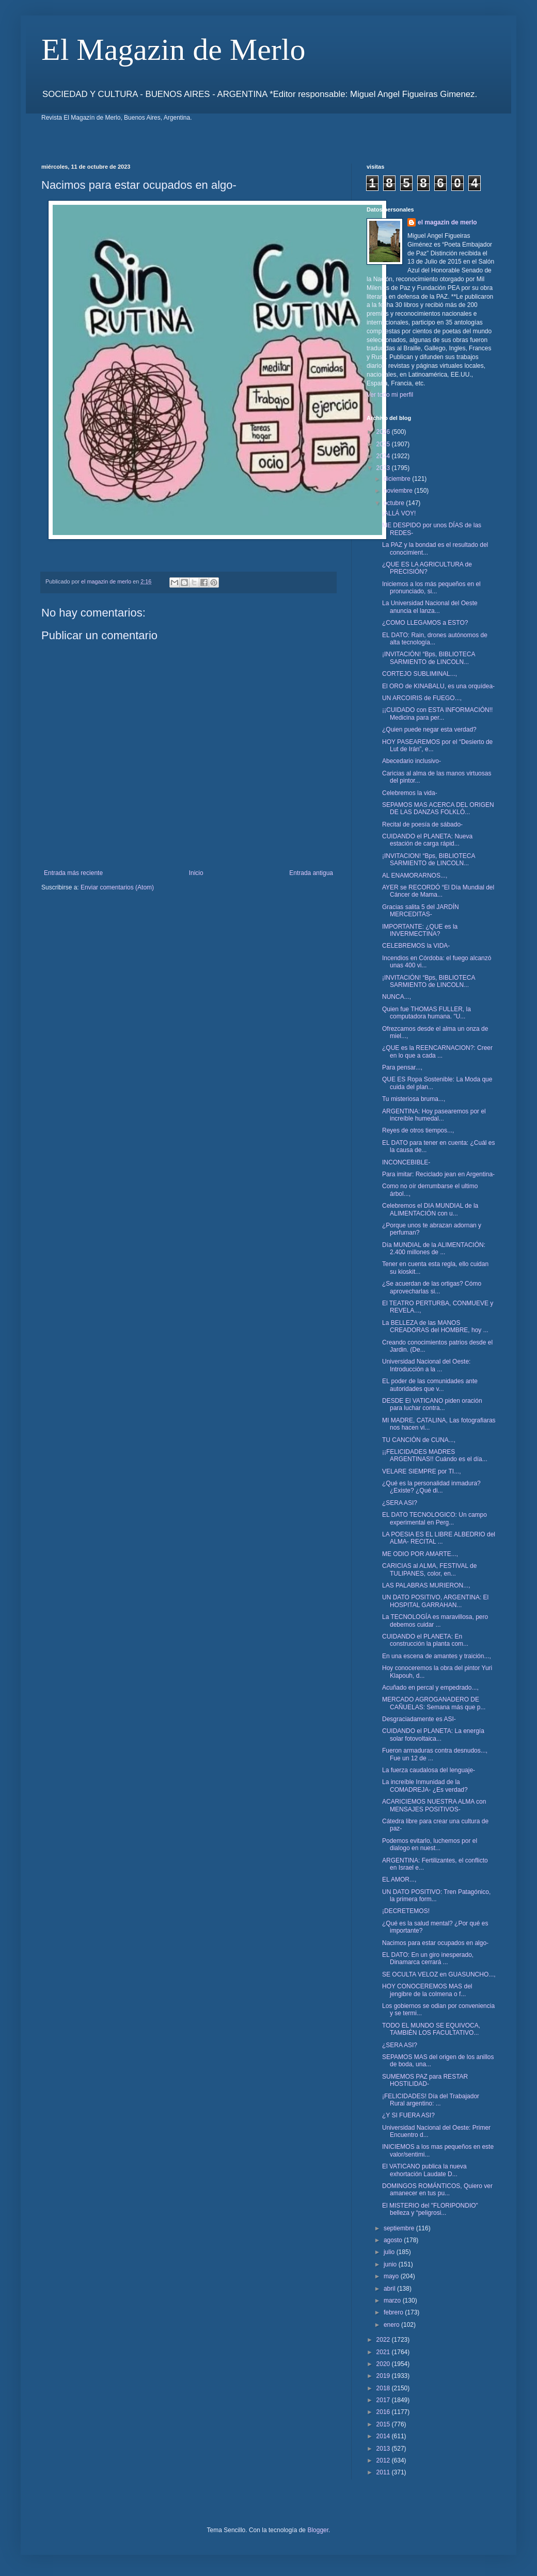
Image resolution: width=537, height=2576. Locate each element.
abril (390, 2288)
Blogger (317, 2530)
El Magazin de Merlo (173, 50)
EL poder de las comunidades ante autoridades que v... (430, 1385)
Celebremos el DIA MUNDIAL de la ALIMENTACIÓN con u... (430, 1209)
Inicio (196, 873)
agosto (394, 2240)
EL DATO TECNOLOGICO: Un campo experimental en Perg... (434, 1518)
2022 (384, 2339)
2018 (384, 2388)
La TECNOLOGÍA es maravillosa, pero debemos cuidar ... (435, 1620)
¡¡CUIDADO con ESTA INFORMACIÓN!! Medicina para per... (437, 713)
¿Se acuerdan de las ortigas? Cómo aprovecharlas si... (431, 1287)
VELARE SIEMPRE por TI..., (421, 1471)
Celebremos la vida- (409, 793)
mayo (392, 2276)
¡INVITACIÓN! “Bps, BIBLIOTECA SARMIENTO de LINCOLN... (428, 658)
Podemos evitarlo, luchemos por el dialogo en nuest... (429, 1844)
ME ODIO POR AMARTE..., (420, 1554)
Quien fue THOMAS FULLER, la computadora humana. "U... (426, 1013)
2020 (384, 2364)
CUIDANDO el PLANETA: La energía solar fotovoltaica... (433, 1734)
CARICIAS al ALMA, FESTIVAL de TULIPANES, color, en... (429, 1569)
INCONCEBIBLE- (406, 1162)
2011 (384, 2472)
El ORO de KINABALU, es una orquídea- (438, 686)
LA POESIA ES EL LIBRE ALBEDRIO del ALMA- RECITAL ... (438, 1538)
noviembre (399, 490)
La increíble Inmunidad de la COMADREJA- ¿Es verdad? (425, 1785)
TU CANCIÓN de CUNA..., (418, 1440)
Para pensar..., (402, 1067)
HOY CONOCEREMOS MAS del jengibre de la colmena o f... (427, 1990)
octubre (395, 503)
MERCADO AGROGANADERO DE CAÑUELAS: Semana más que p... (433, 1703)
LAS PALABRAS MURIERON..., (426, 1585)
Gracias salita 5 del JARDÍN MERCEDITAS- (420, 910)
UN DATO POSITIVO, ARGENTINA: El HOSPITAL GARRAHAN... (435, 1601)
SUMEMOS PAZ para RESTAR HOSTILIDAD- (425, 2080)
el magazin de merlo (447, 222)
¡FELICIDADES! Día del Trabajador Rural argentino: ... (430, 2100)
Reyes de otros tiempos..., (418, 1130)
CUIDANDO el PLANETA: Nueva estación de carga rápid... (427, 840)
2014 (384, 2436)
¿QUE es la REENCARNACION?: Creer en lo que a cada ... (437, 1051)
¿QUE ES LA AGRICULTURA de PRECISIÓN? (427, 568)
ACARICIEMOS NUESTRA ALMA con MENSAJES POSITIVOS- (434, 1805)
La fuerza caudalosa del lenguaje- (428, 1770)
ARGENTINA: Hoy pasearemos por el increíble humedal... (434, 1115)
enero (392, 2324)
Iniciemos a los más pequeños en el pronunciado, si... (431, 587)
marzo (393, 2300)
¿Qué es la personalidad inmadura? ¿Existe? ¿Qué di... (431, 1487)
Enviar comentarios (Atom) (117, 887)
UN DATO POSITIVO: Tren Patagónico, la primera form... (436, 1895)
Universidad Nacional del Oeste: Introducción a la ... (426, 1365)
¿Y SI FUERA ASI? (408, 2115)
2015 (384, 2424)
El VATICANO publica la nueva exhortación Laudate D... (424, 2170)
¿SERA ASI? (399, 1502)
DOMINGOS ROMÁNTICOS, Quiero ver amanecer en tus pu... (437, 2189)
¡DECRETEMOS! (406, 1911)
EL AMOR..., (399, 1879)
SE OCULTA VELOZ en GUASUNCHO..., (439, 1974)
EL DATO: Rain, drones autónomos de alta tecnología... (434, 638)
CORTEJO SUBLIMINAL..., (419, 673)
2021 (384, 2352)
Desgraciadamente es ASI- (419, 1719)
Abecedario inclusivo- (411, 761)
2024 (384, 456)
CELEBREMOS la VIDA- (416, 945)
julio (390, 2252)
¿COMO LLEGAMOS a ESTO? (425, 622)
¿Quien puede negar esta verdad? (429, 729)
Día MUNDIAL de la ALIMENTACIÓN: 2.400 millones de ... (433, 1248)
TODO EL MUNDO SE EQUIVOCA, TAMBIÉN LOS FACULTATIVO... (431, 2029)
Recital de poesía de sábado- (422, 824)
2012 (384, 2460)
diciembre (398, 478)
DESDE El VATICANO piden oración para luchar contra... (432, 1404)
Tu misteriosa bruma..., (413, 1099)
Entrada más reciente (73, 873)
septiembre (400, 2228)
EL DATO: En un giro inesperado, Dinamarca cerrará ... (427, 1958)
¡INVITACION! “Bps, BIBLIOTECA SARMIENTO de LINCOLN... (428, 859)
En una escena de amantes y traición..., (436, 1656)
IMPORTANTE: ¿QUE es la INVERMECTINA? (419, 930)
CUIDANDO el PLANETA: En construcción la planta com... (425, 1640)
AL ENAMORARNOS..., (414, 875)
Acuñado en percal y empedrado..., (430, 1687)
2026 (384, 431)
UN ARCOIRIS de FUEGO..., (422, 698)
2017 (384, 2400)
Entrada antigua (311, 873)
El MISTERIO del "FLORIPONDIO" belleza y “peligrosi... (430, 2209)
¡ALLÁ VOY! (399, 513)
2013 (384, 2448)
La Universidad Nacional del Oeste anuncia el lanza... (430, 607)
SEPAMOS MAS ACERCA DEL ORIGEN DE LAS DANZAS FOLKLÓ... (438, 808)
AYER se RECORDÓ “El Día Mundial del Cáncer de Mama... (438, 891)
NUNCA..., (396, 996)
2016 (384, 2412)
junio (391, 2264)
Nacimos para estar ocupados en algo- (435, 1943)
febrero (394, 2312)
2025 (384, 444)
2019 (384, 2375)
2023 (384, 468)
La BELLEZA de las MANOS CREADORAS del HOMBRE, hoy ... (435, 1326)
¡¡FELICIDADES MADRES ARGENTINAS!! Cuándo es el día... (434, 1455)
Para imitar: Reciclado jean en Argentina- (438, 1174)
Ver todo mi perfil (390, 394)
